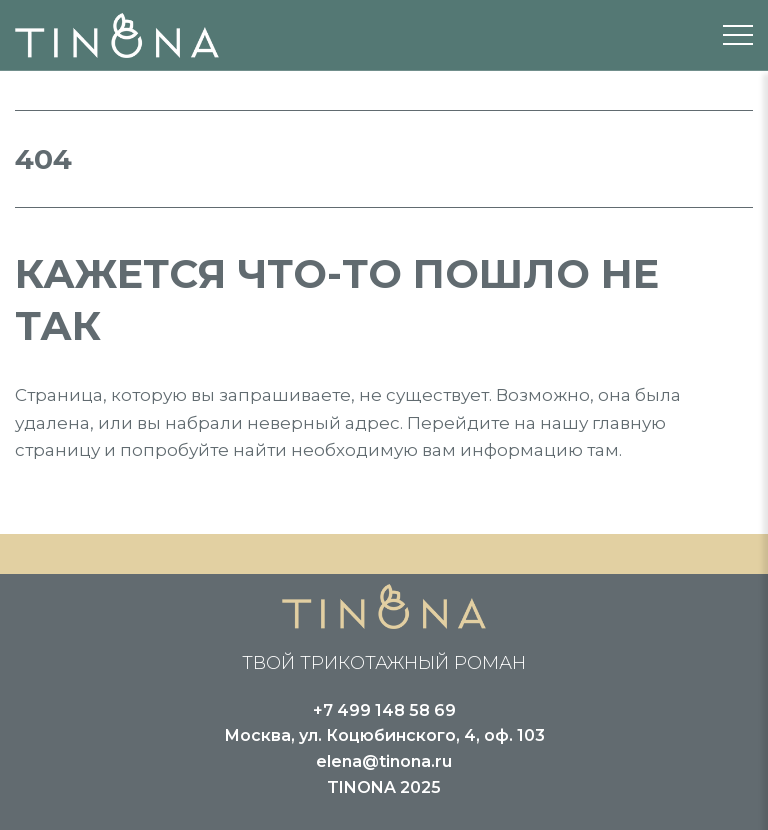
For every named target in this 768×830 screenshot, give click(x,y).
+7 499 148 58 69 (384, 710)
